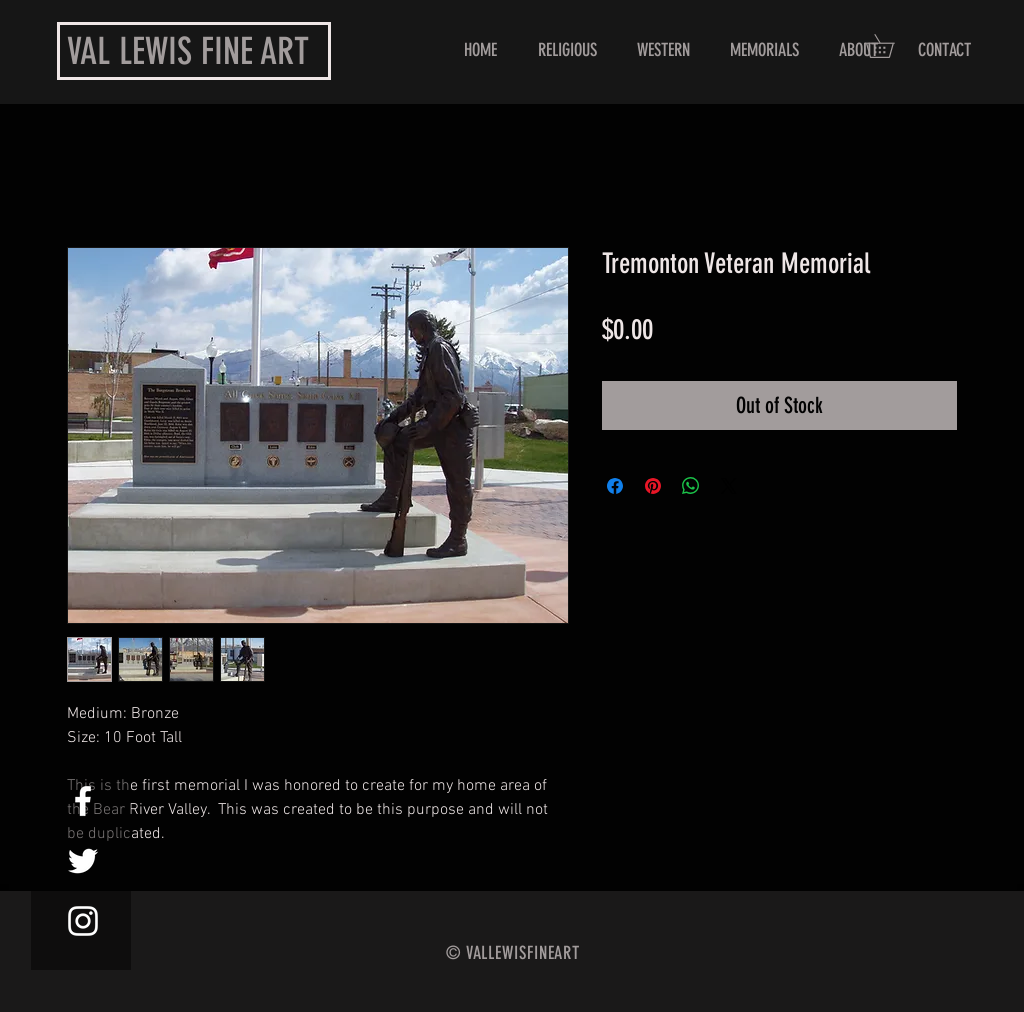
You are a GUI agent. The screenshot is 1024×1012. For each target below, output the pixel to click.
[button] (891, 46)
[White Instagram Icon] (83, 921)
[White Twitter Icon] (83, 861)
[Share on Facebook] (615, 486)
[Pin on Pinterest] (653, 486)
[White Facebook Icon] (83, 801)
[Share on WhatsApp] (691, 486)
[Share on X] (729, 486)
